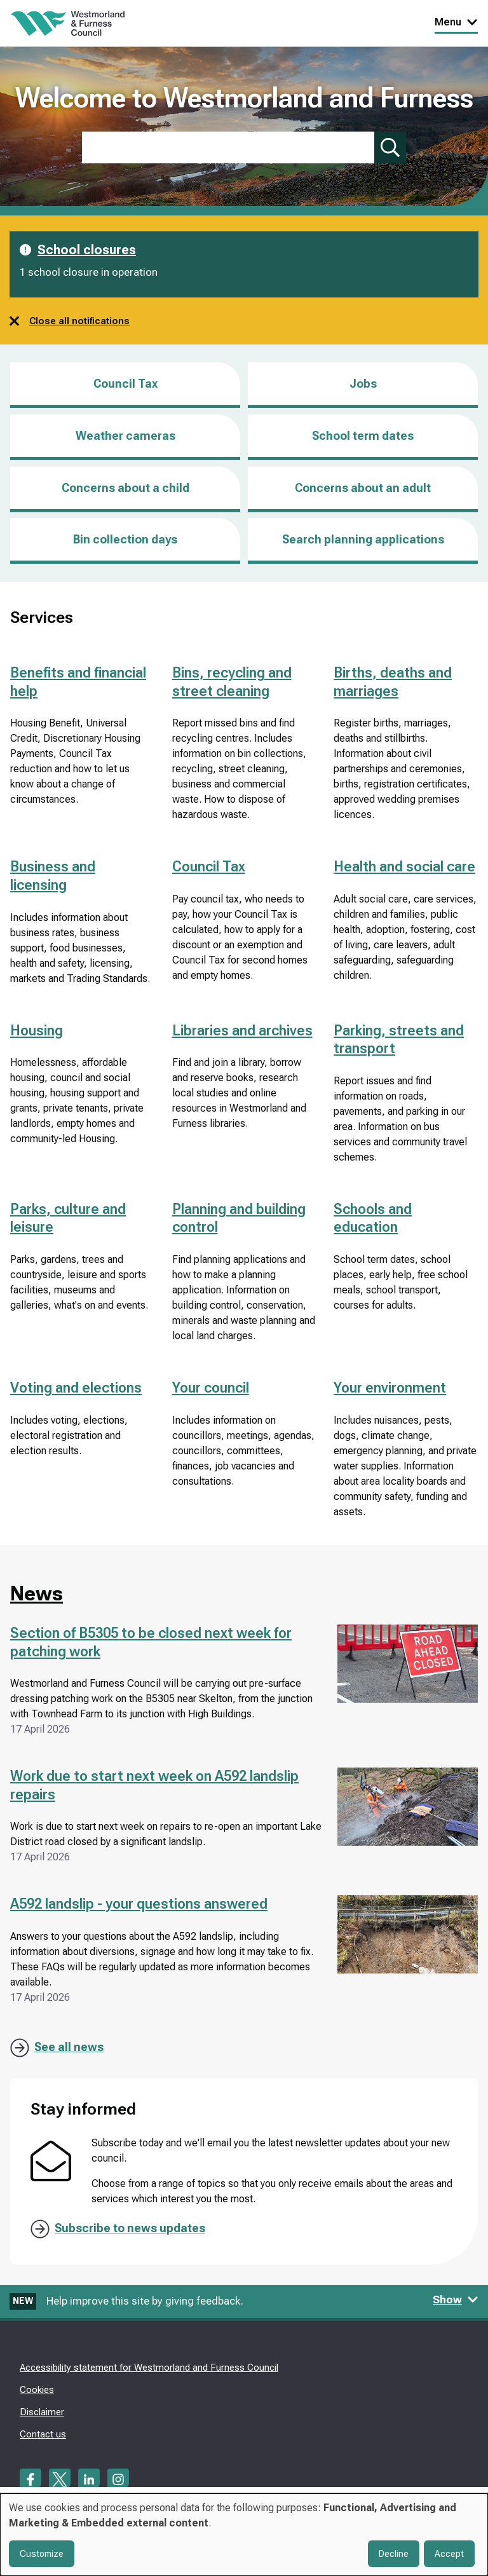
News (36, 1593)
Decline (394, 2554)
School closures (86, 249)
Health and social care (404, 867)
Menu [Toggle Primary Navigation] (456, 22)
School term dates (363, 435)
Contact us (43, 2434)
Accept (449, 2554)
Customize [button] (42, 2554)
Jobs (363, 392)
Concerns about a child (125, 487)
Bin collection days (125, 539)
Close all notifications (70, 321)
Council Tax (125, 383)
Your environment (390, 1388)
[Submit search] (390, 147)
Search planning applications (363, 539)
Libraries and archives (242, 1031)
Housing (36, 1031)
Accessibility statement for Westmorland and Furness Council (149, 2367)
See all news (69, 2047)
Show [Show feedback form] (455, 2299)
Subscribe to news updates (130, 2228)
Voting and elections (76, 1388)
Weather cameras (125, 435)
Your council (210, 1388)
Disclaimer (42, 2412)
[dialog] (244, 2534)
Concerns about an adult (363, 487)
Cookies (37, 2389)
